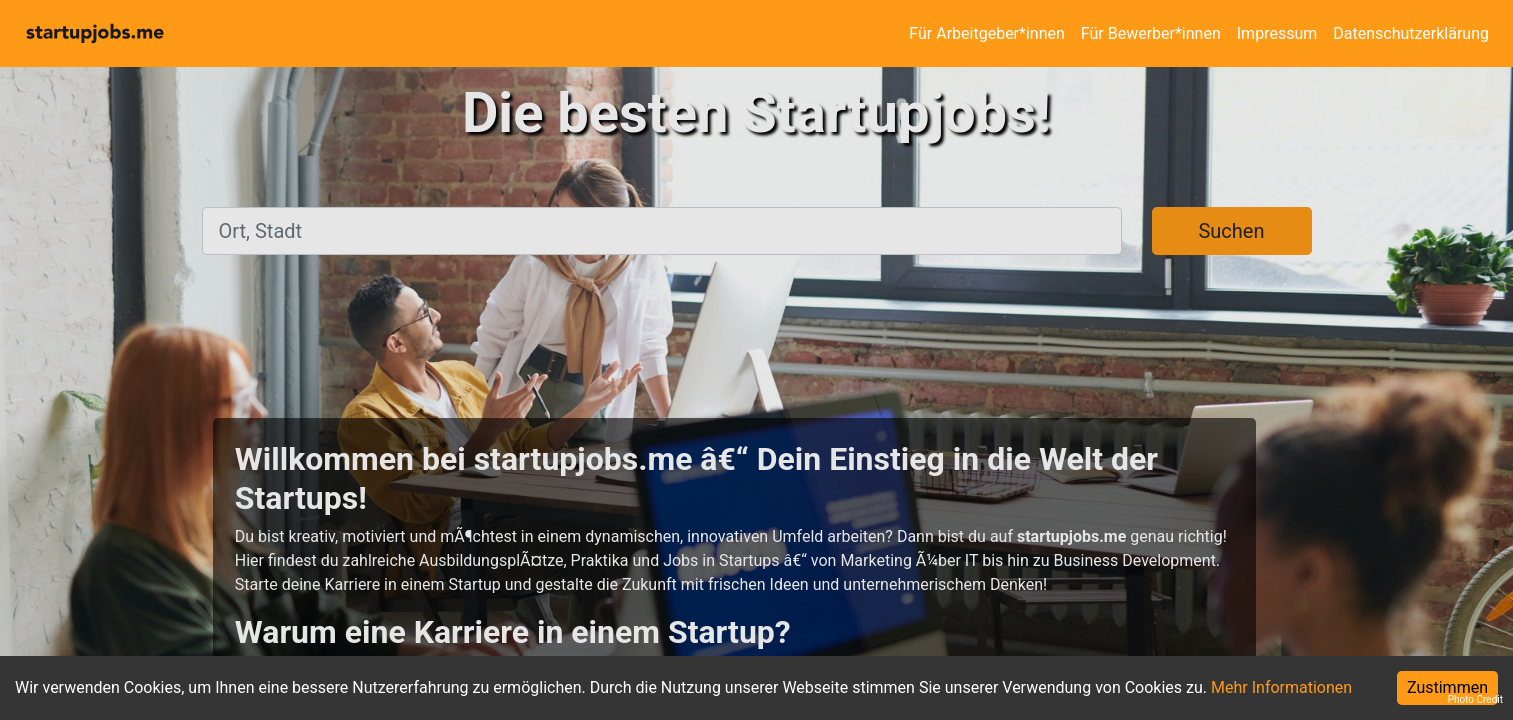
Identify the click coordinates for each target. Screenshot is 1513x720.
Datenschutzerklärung (1411, 33)
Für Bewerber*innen (1151, 33)
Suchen (1231, 231)
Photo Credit (1475, 699)
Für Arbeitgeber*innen (986, 33)
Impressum (1277, 33)
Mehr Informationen (1281, 687)
